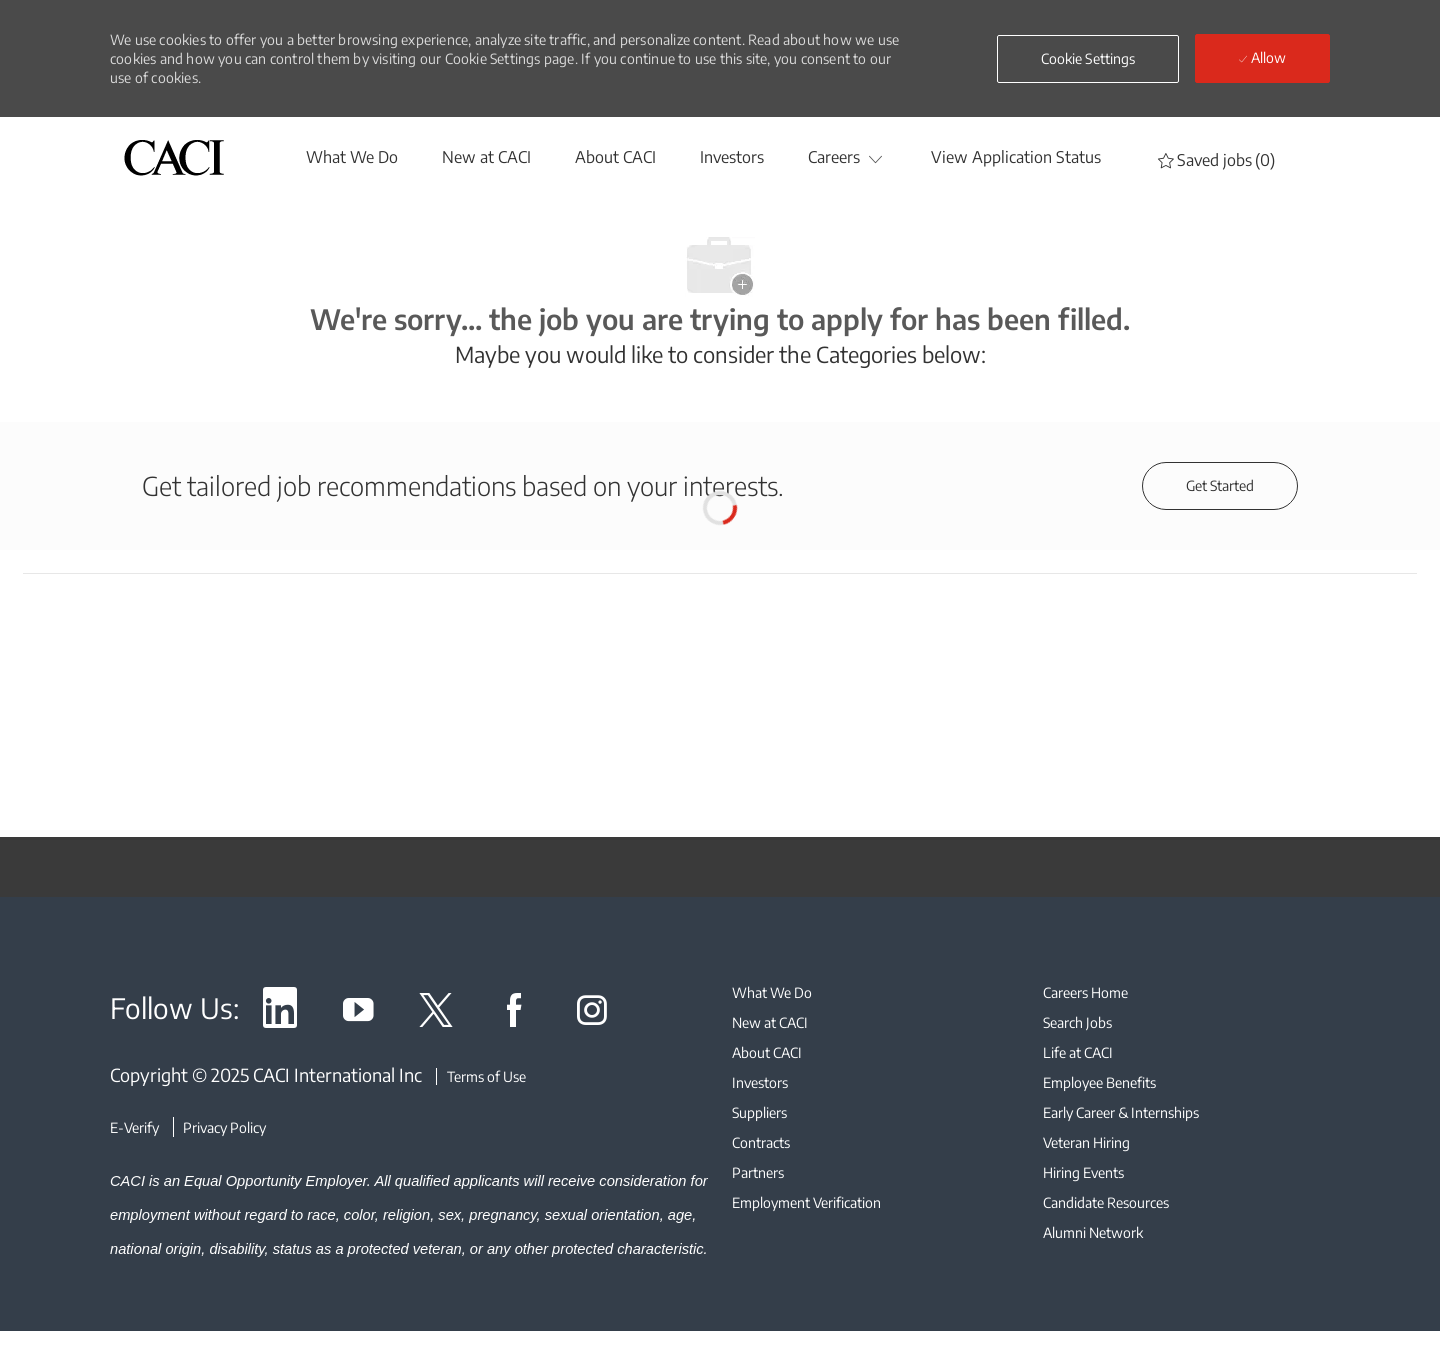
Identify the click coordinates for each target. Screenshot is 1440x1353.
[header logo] (174, 157)
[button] (1088, 59)
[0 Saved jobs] (1216, 159)
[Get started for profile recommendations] (1220, 486)
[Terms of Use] (481, 1076)
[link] (280, 1013)
